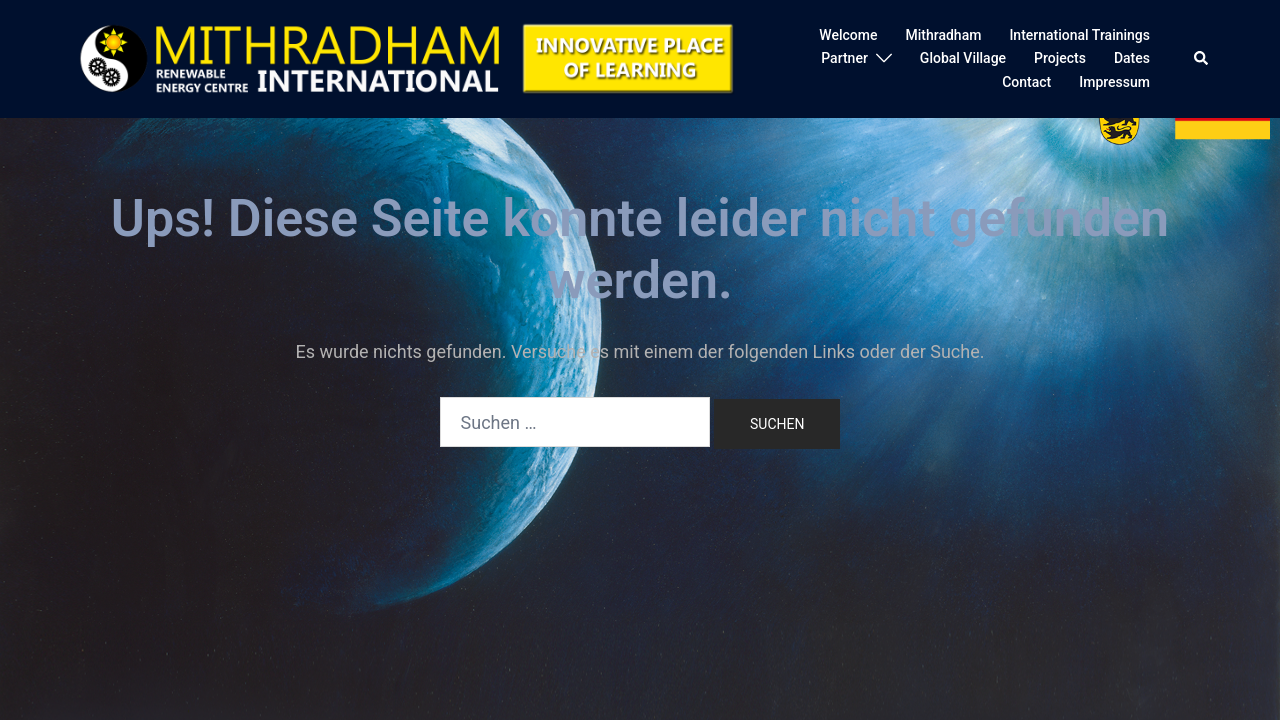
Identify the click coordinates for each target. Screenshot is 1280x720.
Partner (844, 58)
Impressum (1114, 82)
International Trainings (1079, 35)
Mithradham (943, 35)
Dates (1132, 58)
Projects (1060, 58)
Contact (1026, 82)
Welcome (848, 35)
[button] (1202, 59)
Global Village (963, 58)
